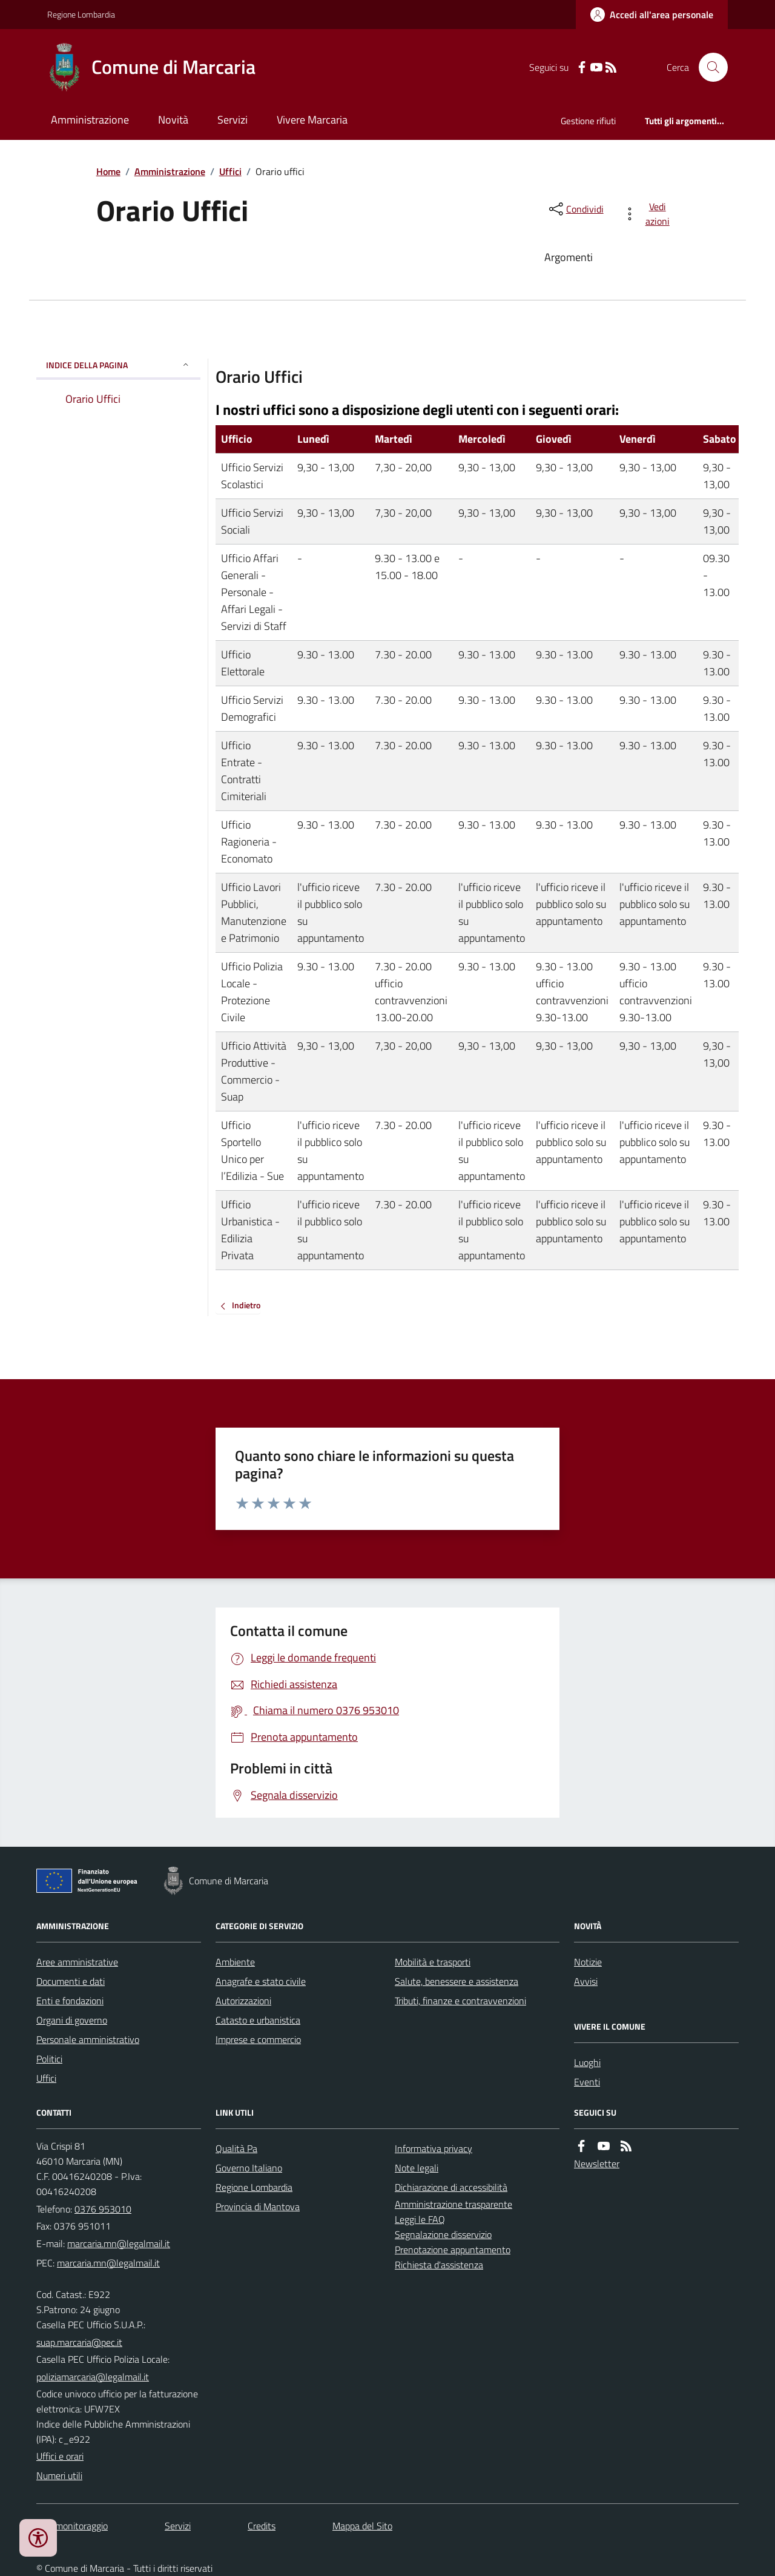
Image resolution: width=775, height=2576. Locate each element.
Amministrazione (90, 119)
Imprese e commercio (258, 2039)
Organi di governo (71, 2020)
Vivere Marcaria (312, 119)
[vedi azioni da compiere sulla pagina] (649, 213)
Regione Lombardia (81, 14)
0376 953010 (102, 2209)
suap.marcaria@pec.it (79, 2342)
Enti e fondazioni (70, 2000)
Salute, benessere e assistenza (456, 1981)
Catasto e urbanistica (258, 2020)
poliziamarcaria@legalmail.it (92, 2376)
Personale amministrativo (87, 2039)
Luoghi (587, 2062)
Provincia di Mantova (258, 2206)
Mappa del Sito (362, 2525)
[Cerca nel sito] (708, 67)
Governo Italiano (249, 2167)
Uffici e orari (60, 2456)
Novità (173, 119)
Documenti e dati (70, 1981)
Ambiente (235, 1962)
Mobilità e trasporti (432, 1962)
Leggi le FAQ (420, 2219)
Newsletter (596, 2163)
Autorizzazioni (243, 2000)
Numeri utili (59, 2475)
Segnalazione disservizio (443, 2234)
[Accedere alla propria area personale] (652, 14)
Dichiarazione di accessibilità (451, 2187)
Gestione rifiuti (588, 121)
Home (108, 171)
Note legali (416, 2167)
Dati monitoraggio (72, 2525)
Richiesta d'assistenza (439, 2264)
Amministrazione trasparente (453, 2204)
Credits (261, 2525)
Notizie (588, 1962)
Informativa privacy (433, 2148)
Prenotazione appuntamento (452, 2249)
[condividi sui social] (575, 209)
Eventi (587, 2081)
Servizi (232, 119)
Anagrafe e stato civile (261, 1981)
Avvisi (586, 1981)
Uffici (230, 171)
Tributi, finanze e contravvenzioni (460, 2000)
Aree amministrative (77, 1962)
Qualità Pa (236, 2148)
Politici (49, 2058)
